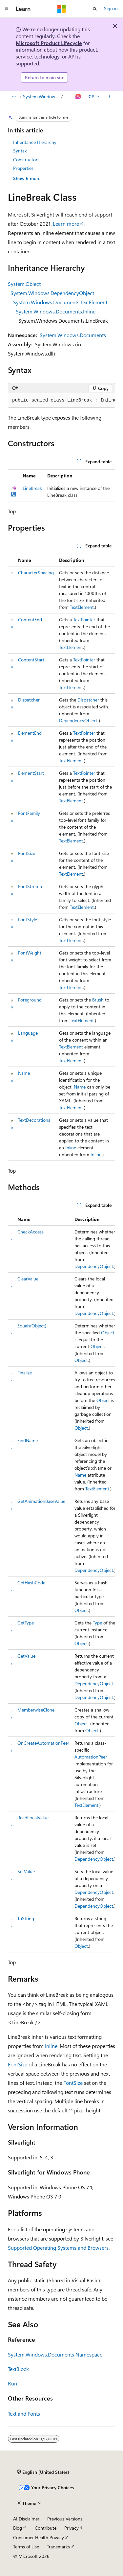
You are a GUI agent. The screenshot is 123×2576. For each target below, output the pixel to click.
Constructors (26, 159)
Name (24, 1073)
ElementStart (31, 773)
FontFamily (29, 813)
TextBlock (18, 2368)
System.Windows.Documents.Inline (55, 311)
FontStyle (27, 919)
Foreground (30, 1000)
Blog (17, 2528)
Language (28, 1033)
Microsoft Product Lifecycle (49, 42)
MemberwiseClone (35, 1710)
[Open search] (94, 9)
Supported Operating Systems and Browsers (58, 2247)
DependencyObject (78, 720)
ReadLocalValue (33, 1817)
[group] (61, 400)
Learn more (66, 223)
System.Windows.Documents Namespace (41, 96)
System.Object (24, 283)
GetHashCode (31, 1582)
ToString (25, 1918)
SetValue (26, 1871)
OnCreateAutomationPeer (43, 1743)
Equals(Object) (31, 1325)
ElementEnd (30, 733)
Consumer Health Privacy (38, 2537)
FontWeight (29, 953)
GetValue (26, 1656)
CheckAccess (30, 1232)
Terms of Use (26, 2546)
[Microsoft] (61, 9)
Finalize (24, 1372)
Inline (70, 1147)
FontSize (26, 853)
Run (12, 2383)
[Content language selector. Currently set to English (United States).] (43, 2472)
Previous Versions (64, 2519)
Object (107, 1332)
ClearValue (27, 1279)
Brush (98, 1000)
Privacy (71, 2528)
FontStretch (30, 886)
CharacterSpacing (36, 572)
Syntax (20, 151)
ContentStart (31, 659)
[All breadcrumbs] (13, 96)
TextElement (82, 607)
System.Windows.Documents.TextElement (60, 302)
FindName (27, 1440)
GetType (25, 1623)
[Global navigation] (6, 9)
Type (97, 1623)
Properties (23, 168)
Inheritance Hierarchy (34, 142)
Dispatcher (29, 700)
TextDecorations (34, 1120)
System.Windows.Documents (73, 335)
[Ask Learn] (78, 96)
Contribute (45, 2528)
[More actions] (109, 96)
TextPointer (84, 619)
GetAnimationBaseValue (41, 1501)
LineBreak (32, 488)
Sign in (111, 8)
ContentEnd (30, 619)
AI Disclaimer (26, 2519)
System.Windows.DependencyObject (52, 292)
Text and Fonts (24, 2413)
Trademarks (58, 2546)
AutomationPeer (90, 1757)
